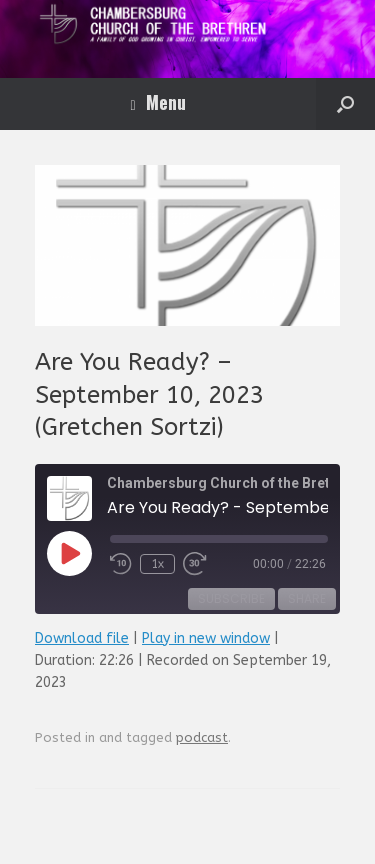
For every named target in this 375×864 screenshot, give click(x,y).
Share (307, 598)
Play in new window (206, 638)
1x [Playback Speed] (157, 564)
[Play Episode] (69, 553)
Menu (157, 102)
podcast (202, 737)
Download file (82, 638)
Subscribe (231, 598)
